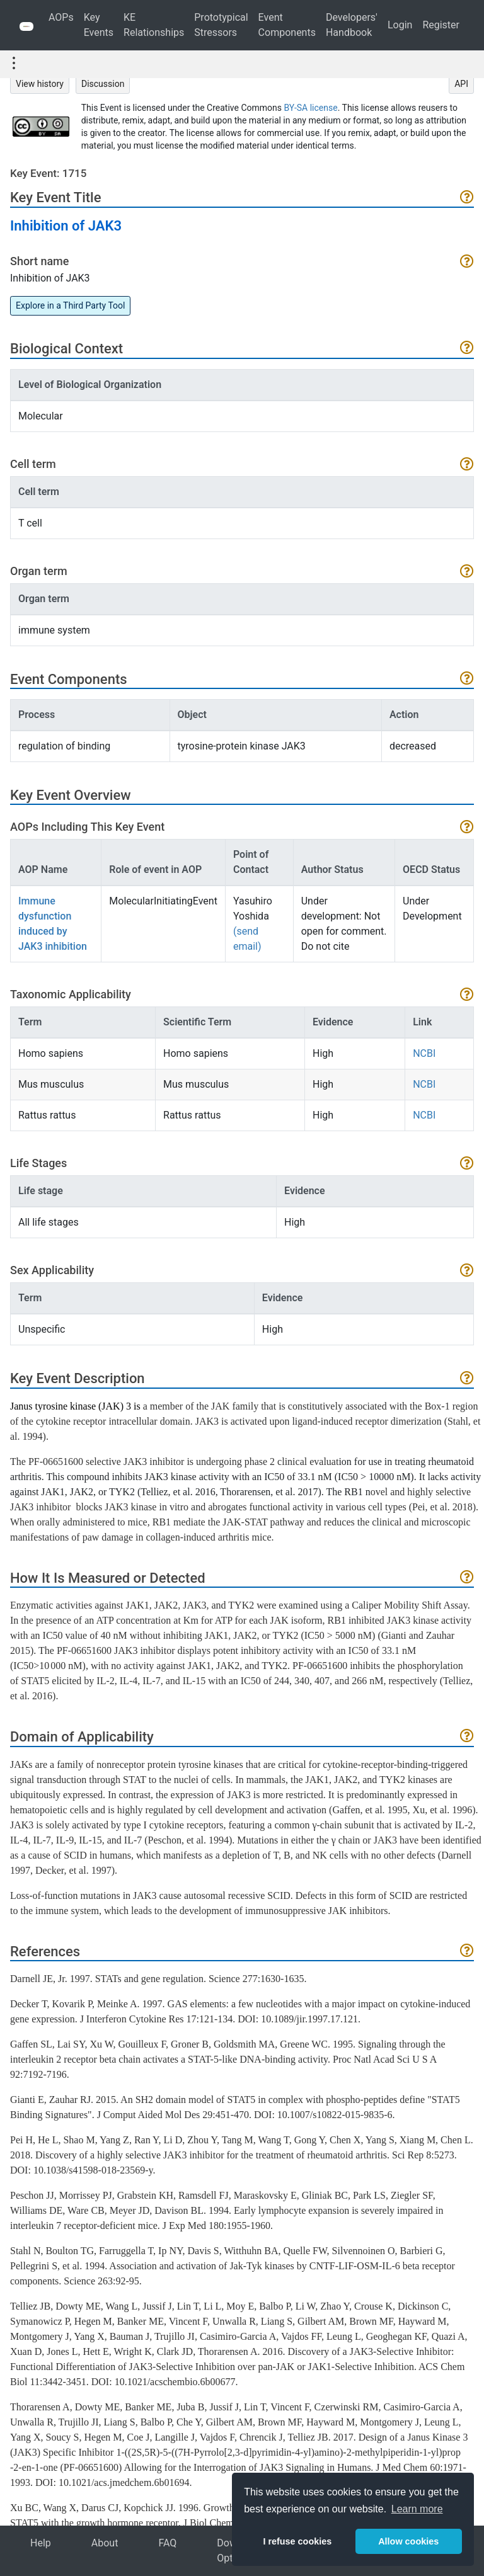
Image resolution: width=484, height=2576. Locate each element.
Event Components (287, 24)
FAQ (167, 2543)
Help (40, 2543)
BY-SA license (311, 108)
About (104, 2543)
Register (440, 25)
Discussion (102, 84)
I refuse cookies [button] (297, 2541)
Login (400, 25)
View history (40, 84)
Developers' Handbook (351, 24)
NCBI (424, 1053)
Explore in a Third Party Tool (70, 305)
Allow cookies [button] (408, 2541)
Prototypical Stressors (221, 24)
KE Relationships (154, 24)
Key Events (98, 24)
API (461, 84)
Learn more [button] (417, 2509)
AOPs (61, 17)
